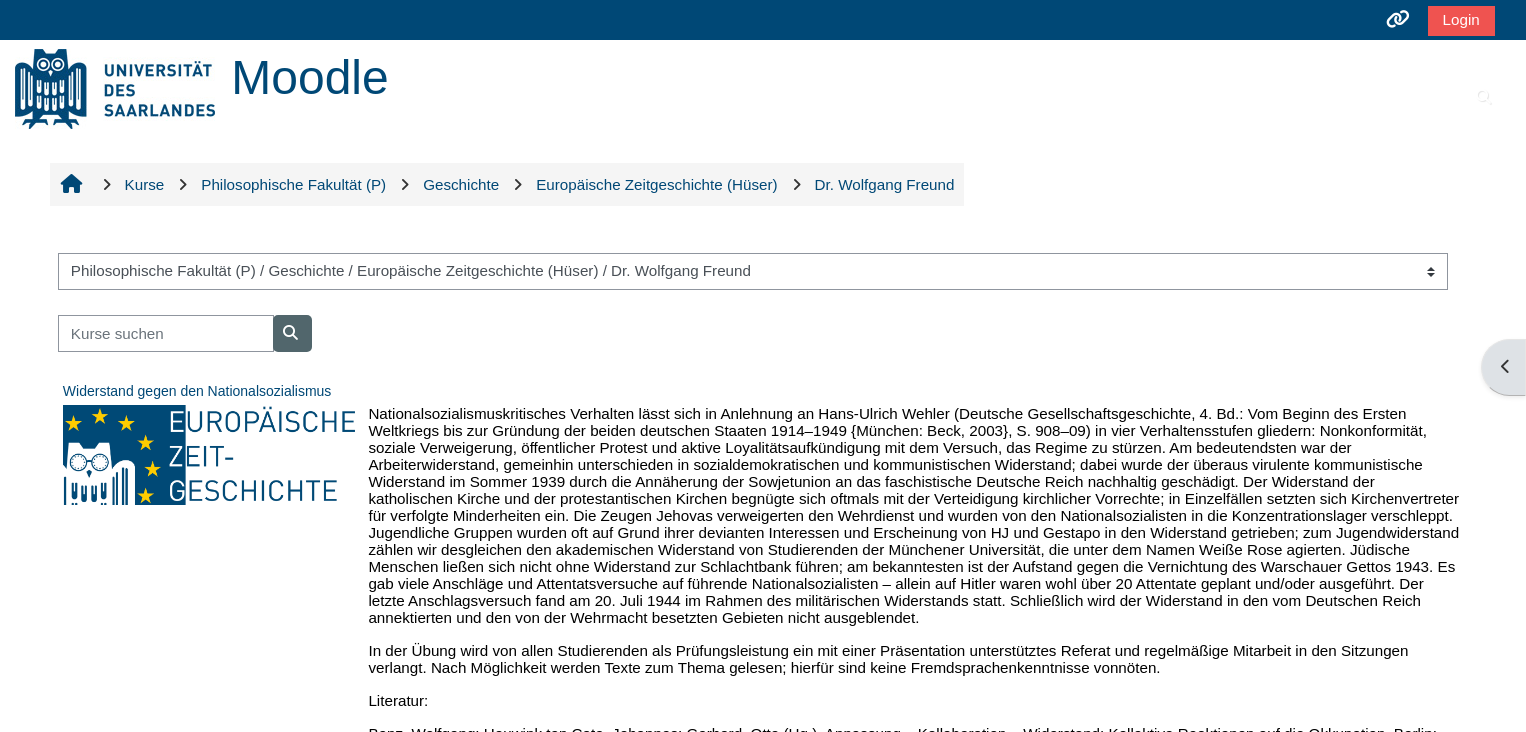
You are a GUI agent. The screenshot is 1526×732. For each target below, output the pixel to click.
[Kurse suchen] (166, 333)
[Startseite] (115, 87)
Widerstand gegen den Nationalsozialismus (197, 391)
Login (1461, 19)
